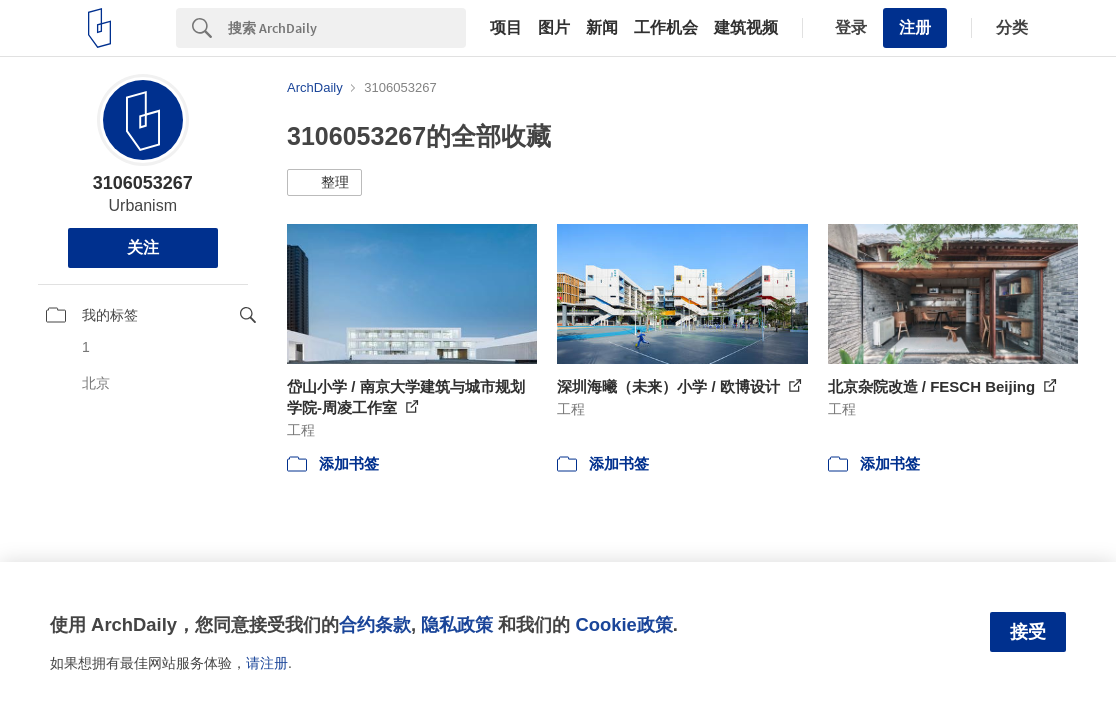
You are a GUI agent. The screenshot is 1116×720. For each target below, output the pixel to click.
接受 (1028, 632)
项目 (506, 28)
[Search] (347, 28)
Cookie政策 (623, 624)
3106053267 (143, 183)
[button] (324, 183)
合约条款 (375, 624)
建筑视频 (746, 28)
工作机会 (666, 28)
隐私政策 (457, 624)
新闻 (602, 28)
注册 (915, 27)
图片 (554, 28)
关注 (143, 247)
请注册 (267, 663)
